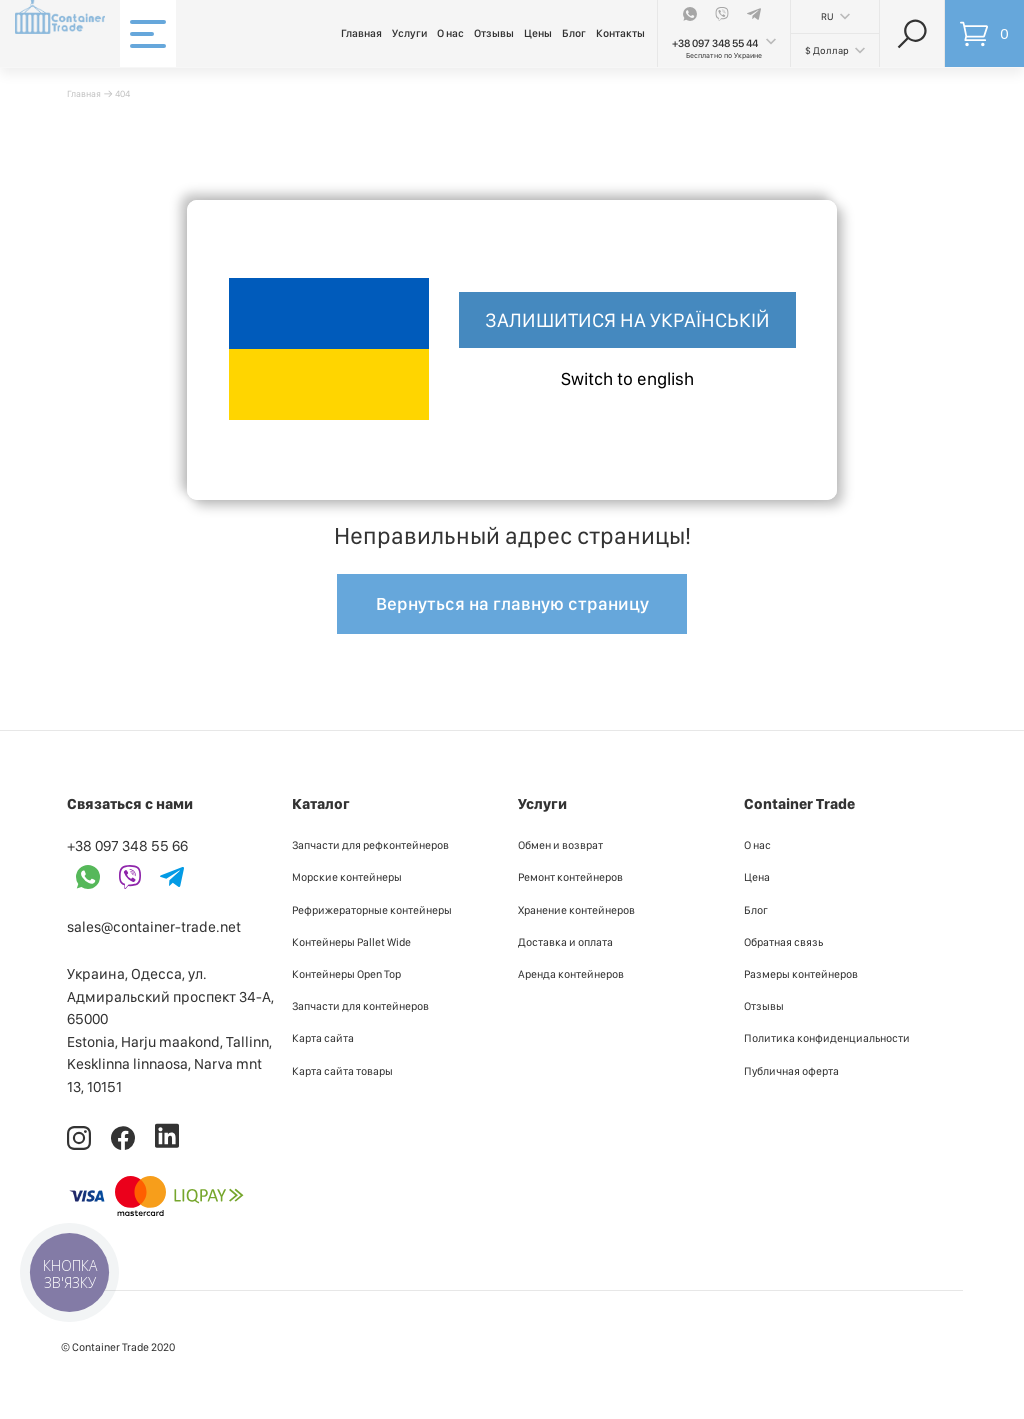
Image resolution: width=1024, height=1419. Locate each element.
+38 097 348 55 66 (127, 846)
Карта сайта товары (342, 1071)
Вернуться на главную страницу (512, 603)
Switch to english (627, 378)
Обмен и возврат (560, 845)
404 (122, 93)
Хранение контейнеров (576, 910)
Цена (757, 877)
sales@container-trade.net (154, 927)
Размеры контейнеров (801, 974)
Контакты (620, 33)
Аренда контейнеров (571, 974)
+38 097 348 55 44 (715, 43)
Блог (574, 33)
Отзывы (494, 33)
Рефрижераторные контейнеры (372, 910)
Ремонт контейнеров (570, 877)
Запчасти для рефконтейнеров (370, 845)
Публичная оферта (791, 1071)
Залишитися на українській (627, 320)
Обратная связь (783, 942)
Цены (538, 33)
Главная (361, 33)
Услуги (409, 33)
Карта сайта (323, 1038)
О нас (450, 33)
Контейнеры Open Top (346, 974)
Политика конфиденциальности (827, 1038)
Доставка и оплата (565, 942)
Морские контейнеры (347, 877)
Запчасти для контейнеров (360, 1006)
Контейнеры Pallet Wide (351, 942)
